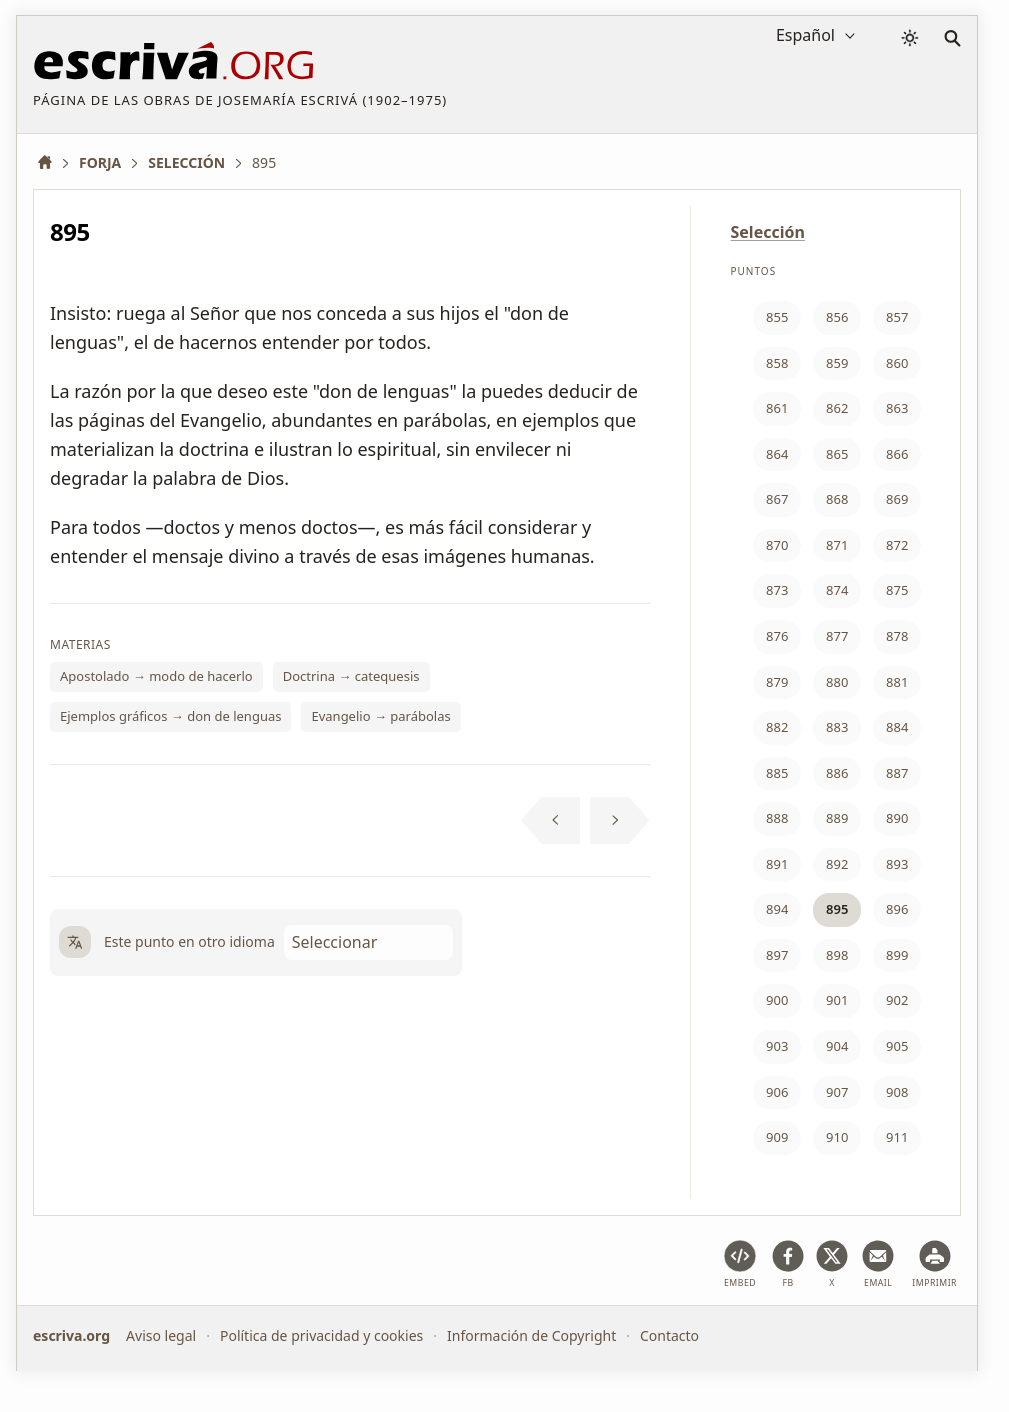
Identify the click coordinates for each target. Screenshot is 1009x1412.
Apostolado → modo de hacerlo (156, 676)
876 (777, 636)
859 (837, 363)
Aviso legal (161, 1335)
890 (897, 818)
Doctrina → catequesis (351, 676)
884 (897, 727)
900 (777, 1000)
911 (897, 1137)
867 (777, 499)
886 (837, 773)
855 (777, 317)
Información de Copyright (531, 1335)
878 (897, 636)
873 (777, 590)
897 (777, 955)
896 (897, 909)
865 (837, 454)
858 (777, 363)
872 (897, 545)
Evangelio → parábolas (380, 716)
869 (897, 499)
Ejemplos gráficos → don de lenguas (170, 716)
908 (897, 1092)
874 (837, 590)
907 (837, 1092)
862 (837, 408)
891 (777, 864)
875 (897, 590)
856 (837, 317)
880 (837, 682)
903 (777, 1046)
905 (897, 1046)
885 (777, 773)
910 (837, 1137)
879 (777, 682)
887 (897, 773)
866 (897, 454)
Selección (768, 232)
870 (777, 545)
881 (897, 682)
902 (897, 1000)
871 (837, 545)
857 (897, 317)
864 (777, 454)
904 (837, 1046)
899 (897, 955)
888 (777, 818)
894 (777, 909)
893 (897, 864)
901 (837, 1000)
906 (777, 1092)
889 (837, 818)
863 (897, 408)
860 (897, 363)
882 (777, 727)
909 (777, 1137)
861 (777, 408)
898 (837, 955)
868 (837, 499)
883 (837, 727)
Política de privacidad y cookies (321, 1335)
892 (837, 864)
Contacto (669, 1335)
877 (837, 636)
